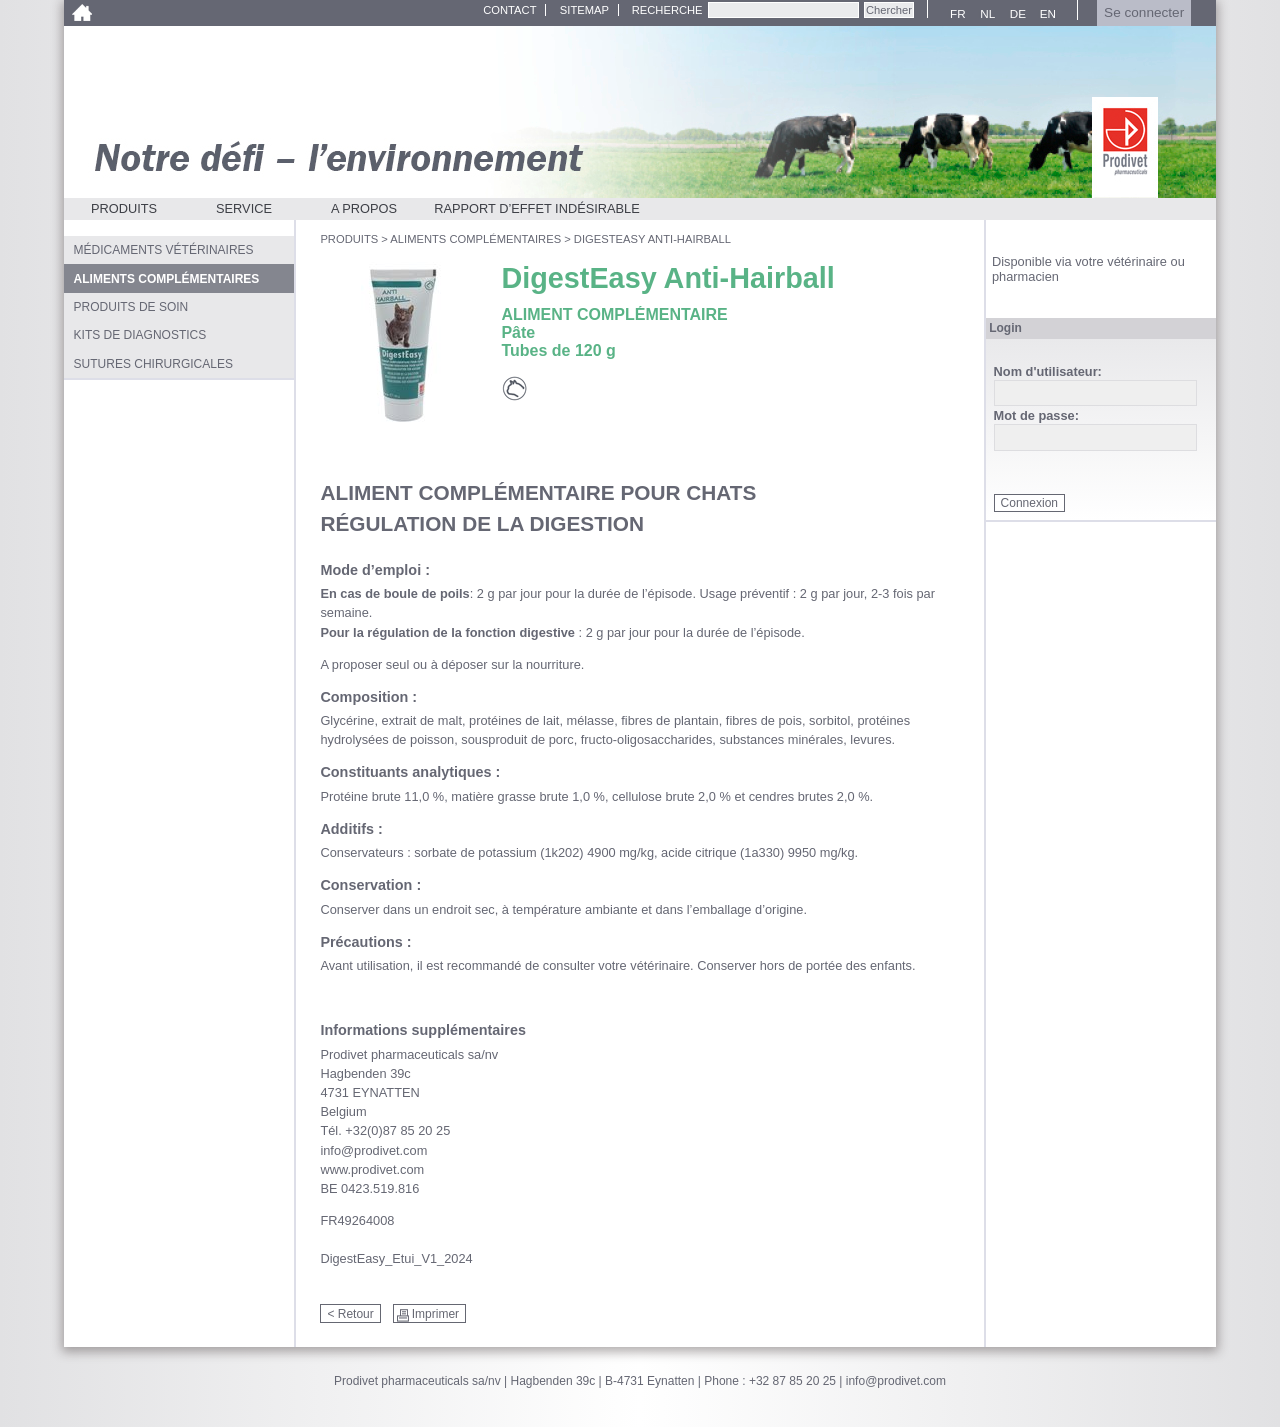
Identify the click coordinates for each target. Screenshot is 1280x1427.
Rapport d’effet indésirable (537, 208)
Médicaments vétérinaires (164, 250)
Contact (509, 10)
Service (244, 208)
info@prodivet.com (896, 1381)
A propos (364, 208)
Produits (124, 208)
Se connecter (1144, 12)
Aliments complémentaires (475, 239)
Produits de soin (131, 307)
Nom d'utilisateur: (1048, 372)
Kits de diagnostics (140, 335)
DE (1015, 14)
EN (1045, 14)
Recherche (667, 10)
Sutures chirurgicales (153, 364)
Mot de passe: (1036, 416)
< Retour (350, 1314)
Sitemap (584, 10)
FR (955, 14)
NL (985, 14)
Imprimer (435, 1314)
